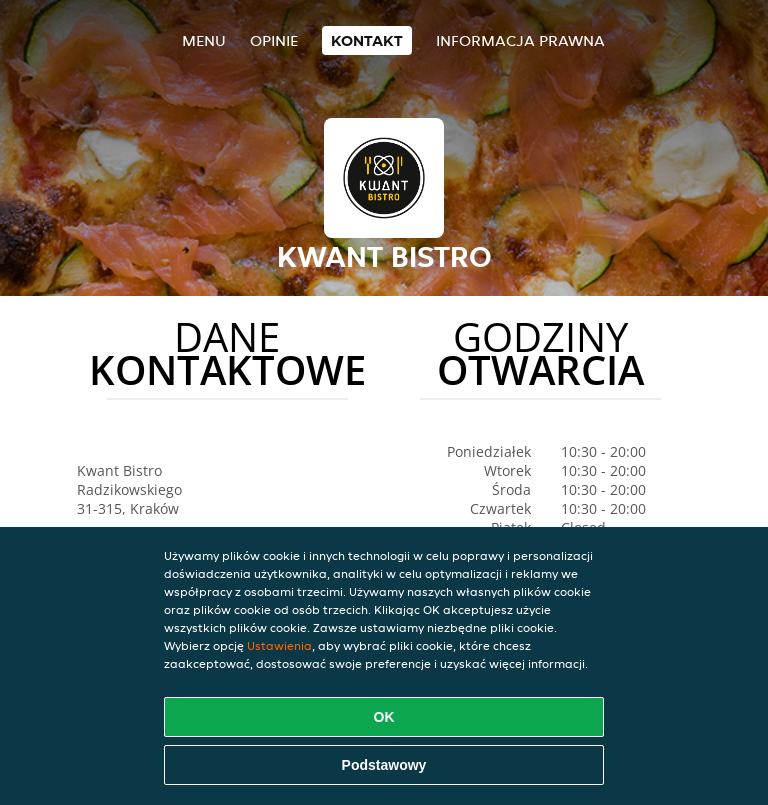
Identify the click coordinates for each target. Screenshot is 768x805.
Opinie (274, 40)
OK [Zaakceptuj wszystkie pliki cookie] (384, 717)
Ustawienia (279, 645)
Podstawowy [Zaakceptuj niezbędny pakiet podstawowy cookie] (384, 765)
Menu (204, 40)
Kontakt (367, 40)
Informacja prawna (520, 40)
